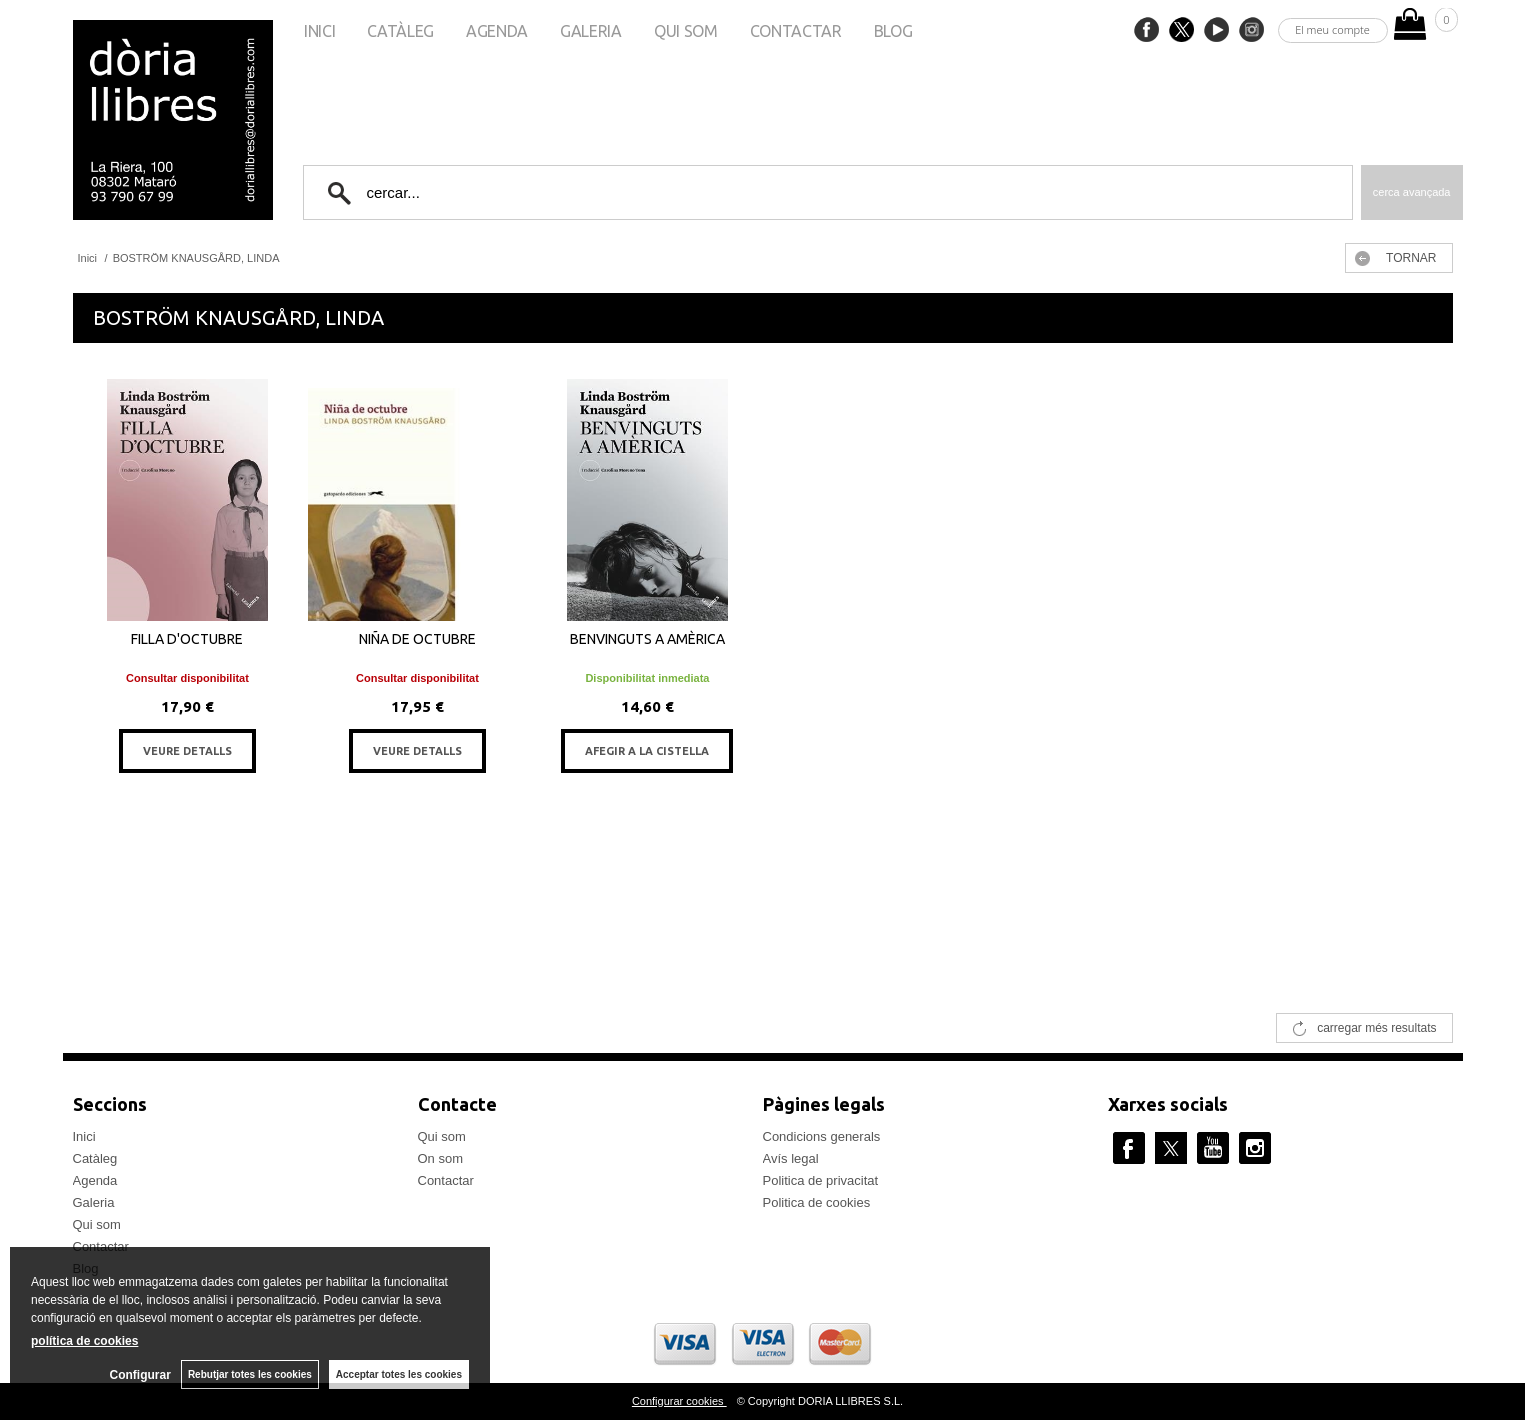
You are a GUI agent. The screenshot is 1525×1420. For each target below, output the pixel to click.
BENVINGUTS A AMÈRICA (647, 639)
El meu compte (1332, 29)
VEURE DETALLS (187, 751)
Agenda (497, 31)
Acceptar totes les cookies (399, 1374)
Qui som (686, 31)
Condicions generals (822, 1136)
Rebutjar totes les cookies (250, 1374)
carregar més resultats (1376, 1028)
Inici (319, 31)
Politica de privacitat (821, 1180)
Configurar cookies (679, 1401)
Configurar (140, 1375)
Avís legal (791, 1158)
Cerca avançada (1412, 192)
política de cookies (84, 1341)
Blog (893, 31)
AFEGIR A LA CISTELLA (647, 751)
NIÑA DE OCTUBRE (417, 639)
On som (441, 1158)
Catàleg (400, 31)
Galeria (591, 31)
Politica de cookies (817, 1202)
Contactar (796, 31)
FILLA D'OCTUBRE (187, 639)
